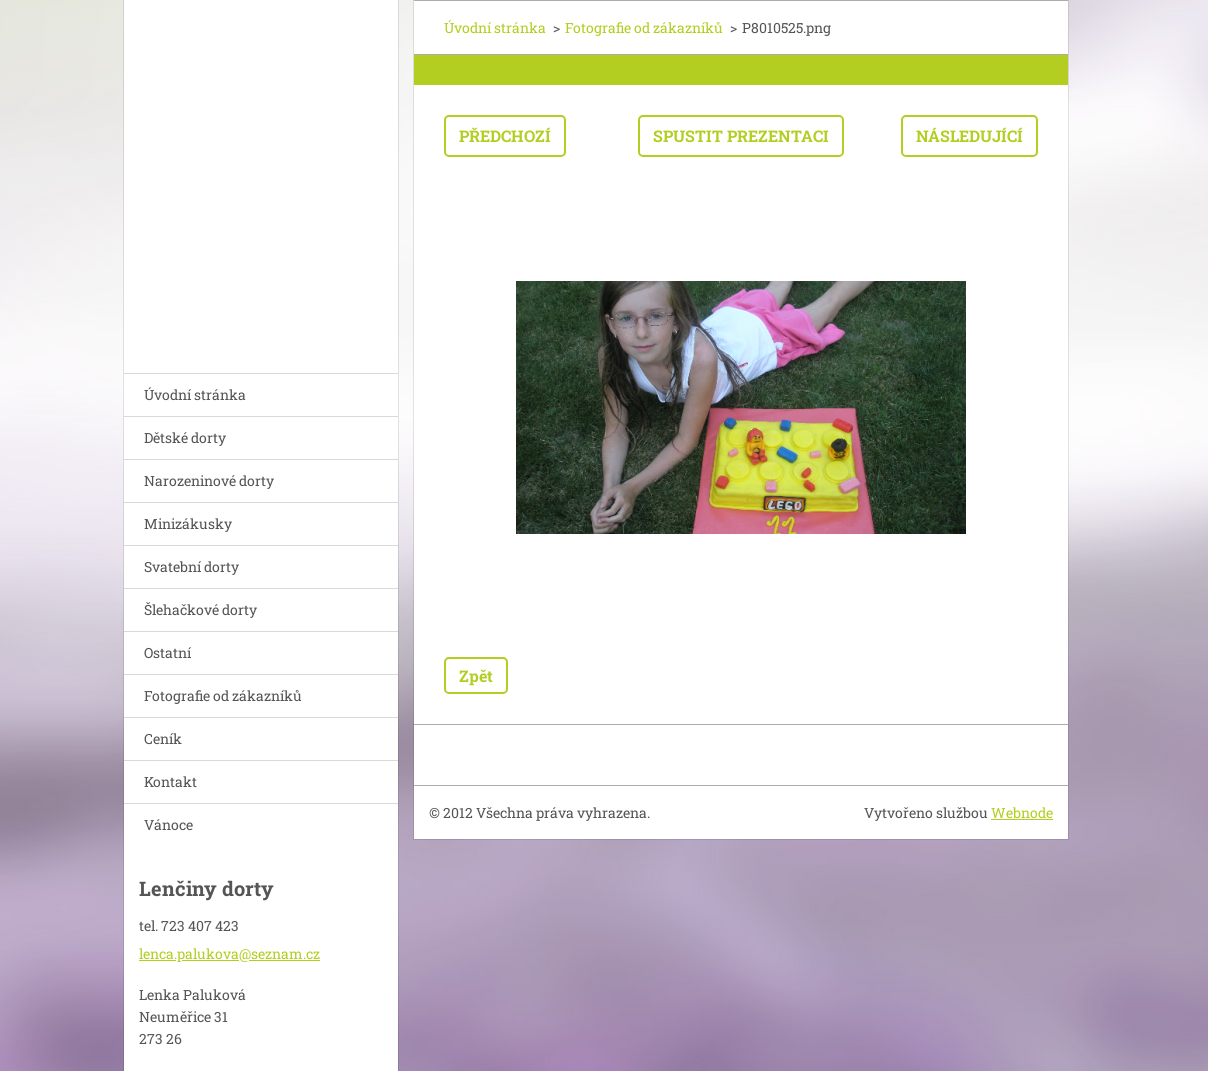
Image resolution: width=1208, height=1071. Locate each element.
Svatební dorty (191, 566)
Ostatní (167, 652)
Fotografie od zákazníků (223, 695)
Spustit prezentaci (741, 135)
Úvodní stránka (195, 394)
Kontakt (170, 781)
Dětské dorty (185, 437)
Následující (969, 135)
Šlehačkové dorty (200, 609)
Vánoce (168, 824)
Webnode (1022, 812)
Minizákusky (188, 523)
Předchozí (505, 135)
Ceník (163, 738)
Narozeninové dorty (209, 480)
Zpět (476, 675)
